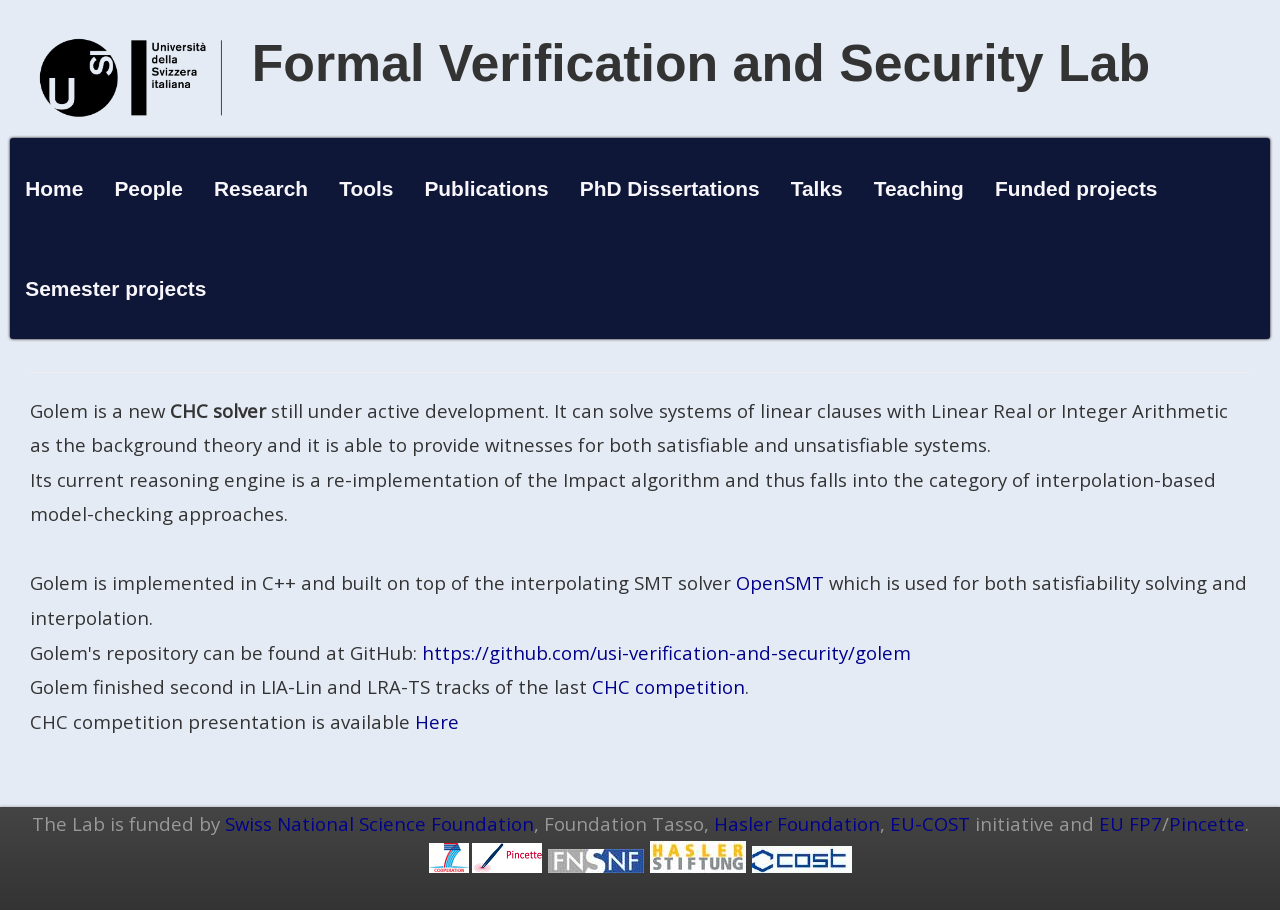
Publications (486, 188)
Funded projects (1076, 188)
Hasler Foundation (797, 823)
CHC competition (668, 686)
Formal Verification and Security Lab (701, 63)
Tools (366, 188)
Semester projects (115, 288)
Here (437, 721)
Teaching (919, 188)
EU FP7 (1130, 823)
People (148, 188)
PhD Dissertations (670, 188)
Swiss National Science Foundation (379, 823)
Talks (817, 188)
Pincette (1207, 823)
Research (261, 188)
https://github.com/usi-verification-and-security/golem (666, 652)
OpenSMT (780, 582)
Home (54, 188)
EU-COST (930, 823)
